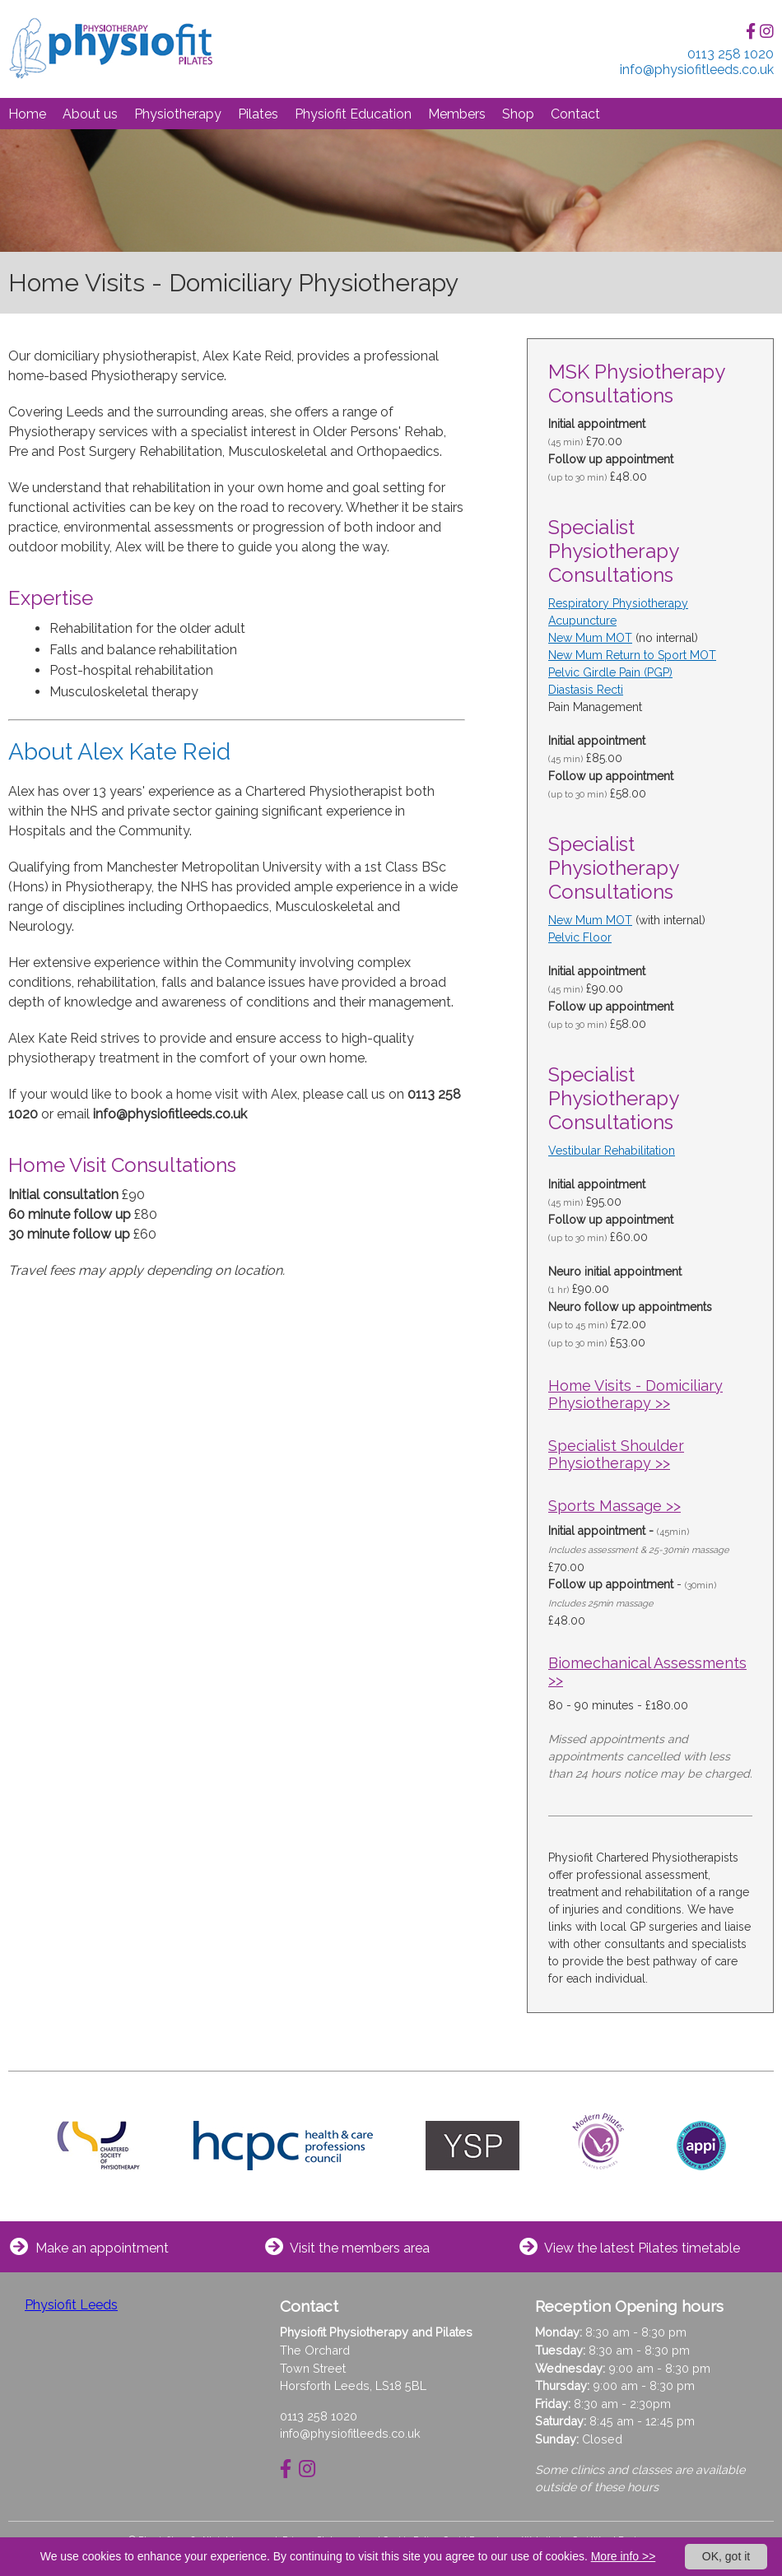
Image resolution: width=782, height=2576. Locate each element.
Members (457, 113)
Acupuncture (582, 620)
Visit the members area (360, 2248)
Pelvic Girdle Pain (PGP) (610, 672)
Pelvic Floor (580, 937)
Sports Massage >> (614, 1505)
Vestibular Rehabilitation (611, 1150)
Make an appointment (102, 2248)
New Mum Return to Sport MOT (632, 655)
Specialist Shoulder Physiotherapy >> (616, 1454)
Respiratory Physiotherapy (618, 603)
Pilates (258, 113)
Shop (518, 113)
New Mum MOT (590, 637)
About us (90, 113)
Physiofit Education (353, 113)
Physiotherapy (177, 113)
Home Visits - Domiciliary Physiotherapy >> (635, 1394)
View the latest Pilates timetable (642, 2248)
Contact (575, 113)
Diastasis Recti (585, 689)
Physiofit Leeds (71, 2305)
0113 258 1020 (318, 2416)
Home (27, 113)
